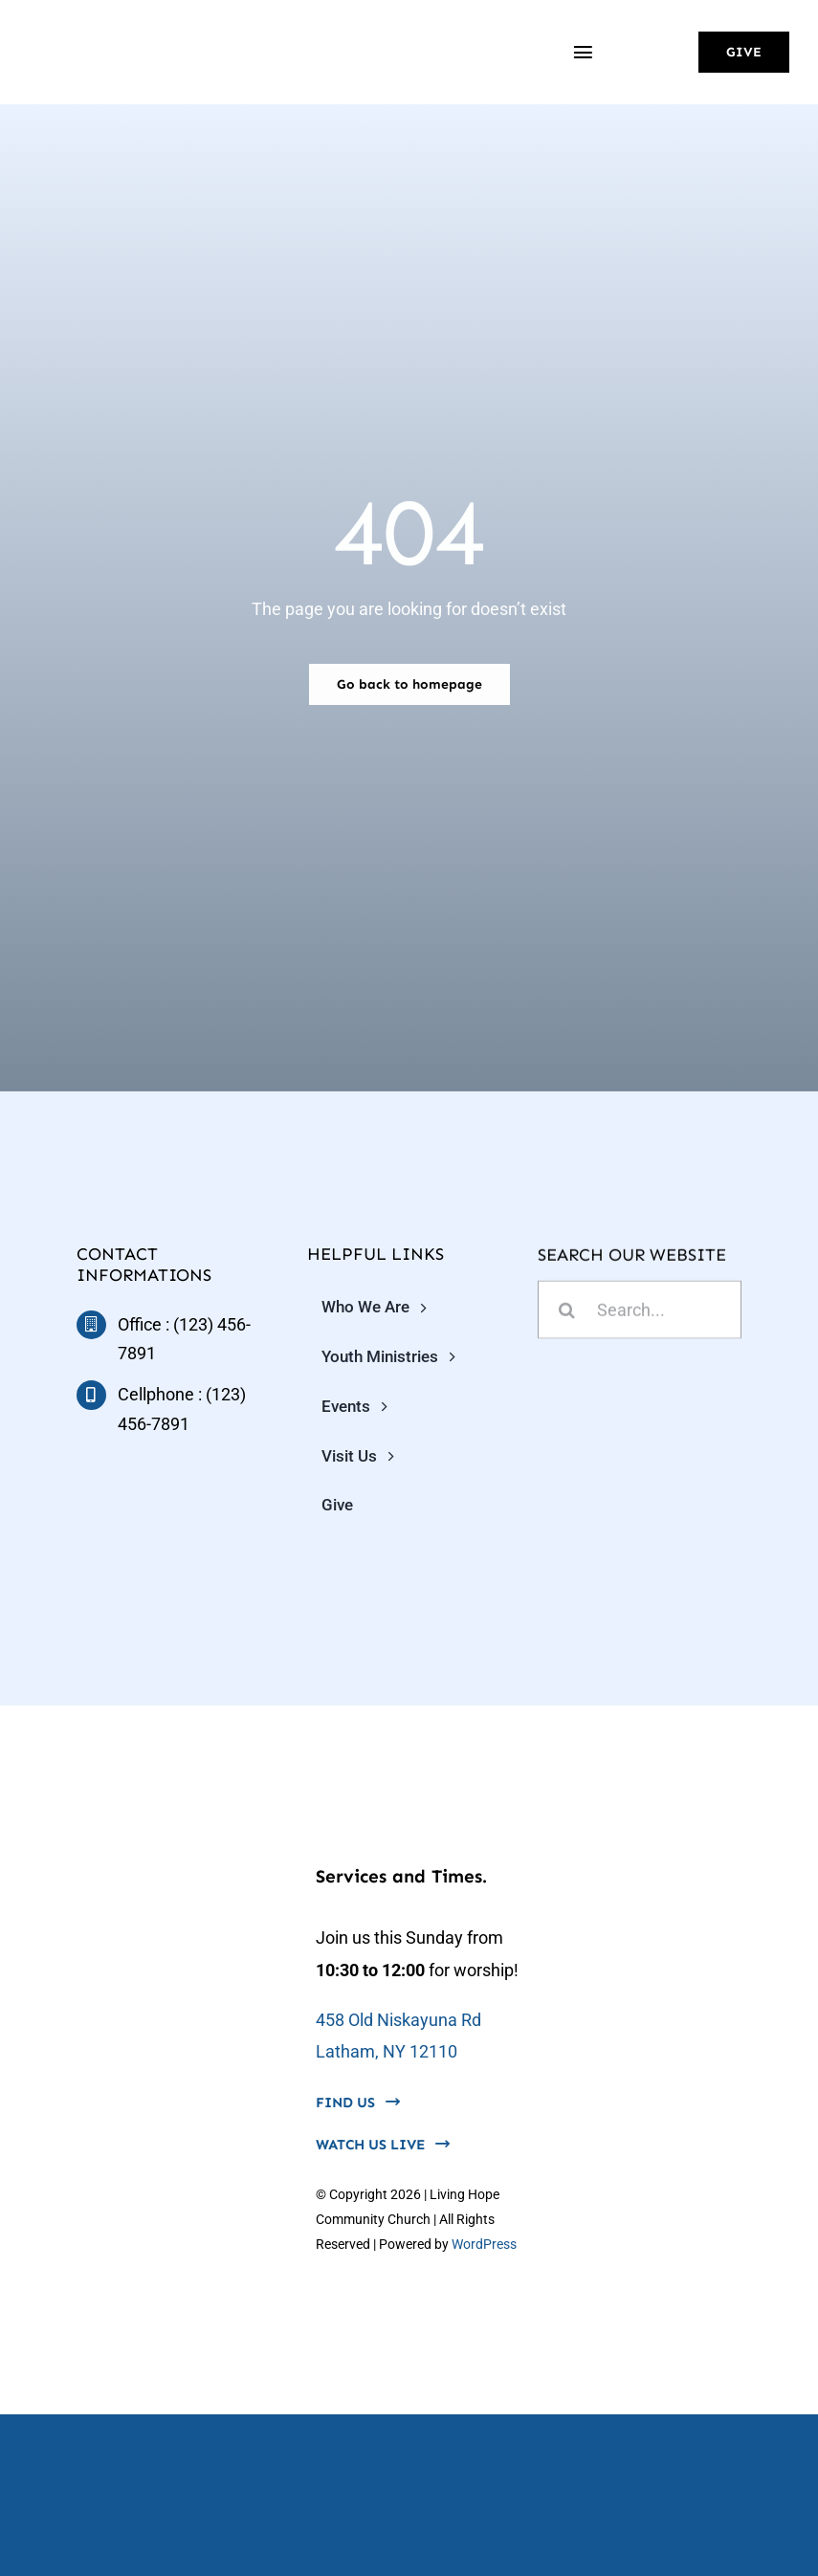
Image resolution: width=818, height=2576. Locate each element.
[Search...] (639, 1312)
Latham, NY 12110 (386, 2051)
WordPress (484, 2244)
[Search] (567, 1312)
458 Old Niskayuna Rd (398, 2020)
